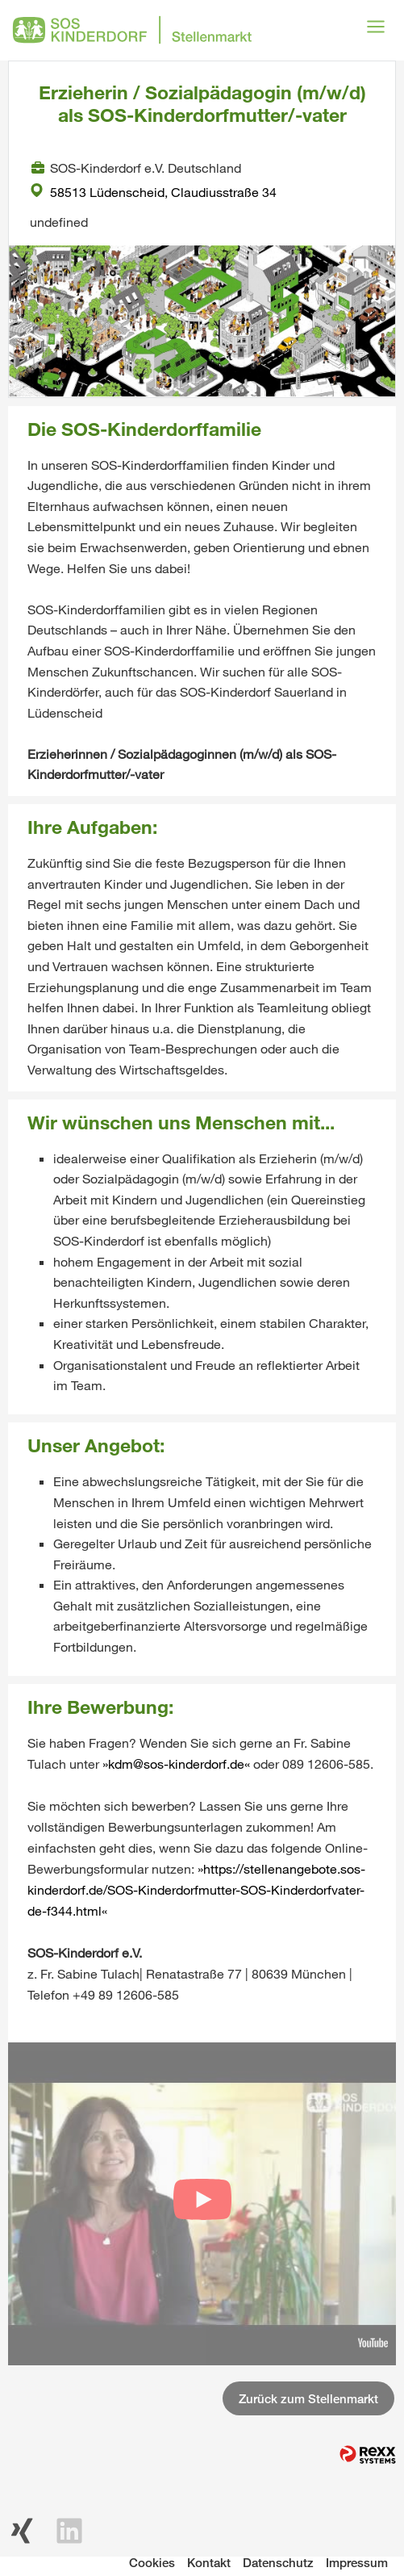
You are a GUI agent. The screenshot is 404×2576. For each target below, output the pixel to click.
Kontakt (209, 2562)
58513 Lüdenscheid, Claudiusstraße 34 (153, 191)
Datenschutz (278, 2562)
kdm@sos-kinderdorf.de (176, 1763)
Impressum (357, 2562)
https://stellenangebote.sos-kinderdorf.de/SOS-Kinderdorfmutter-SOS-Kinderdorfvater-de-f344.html (196, 1889)
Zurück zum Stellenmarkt (308, 2398)
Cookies (152, 2562)
